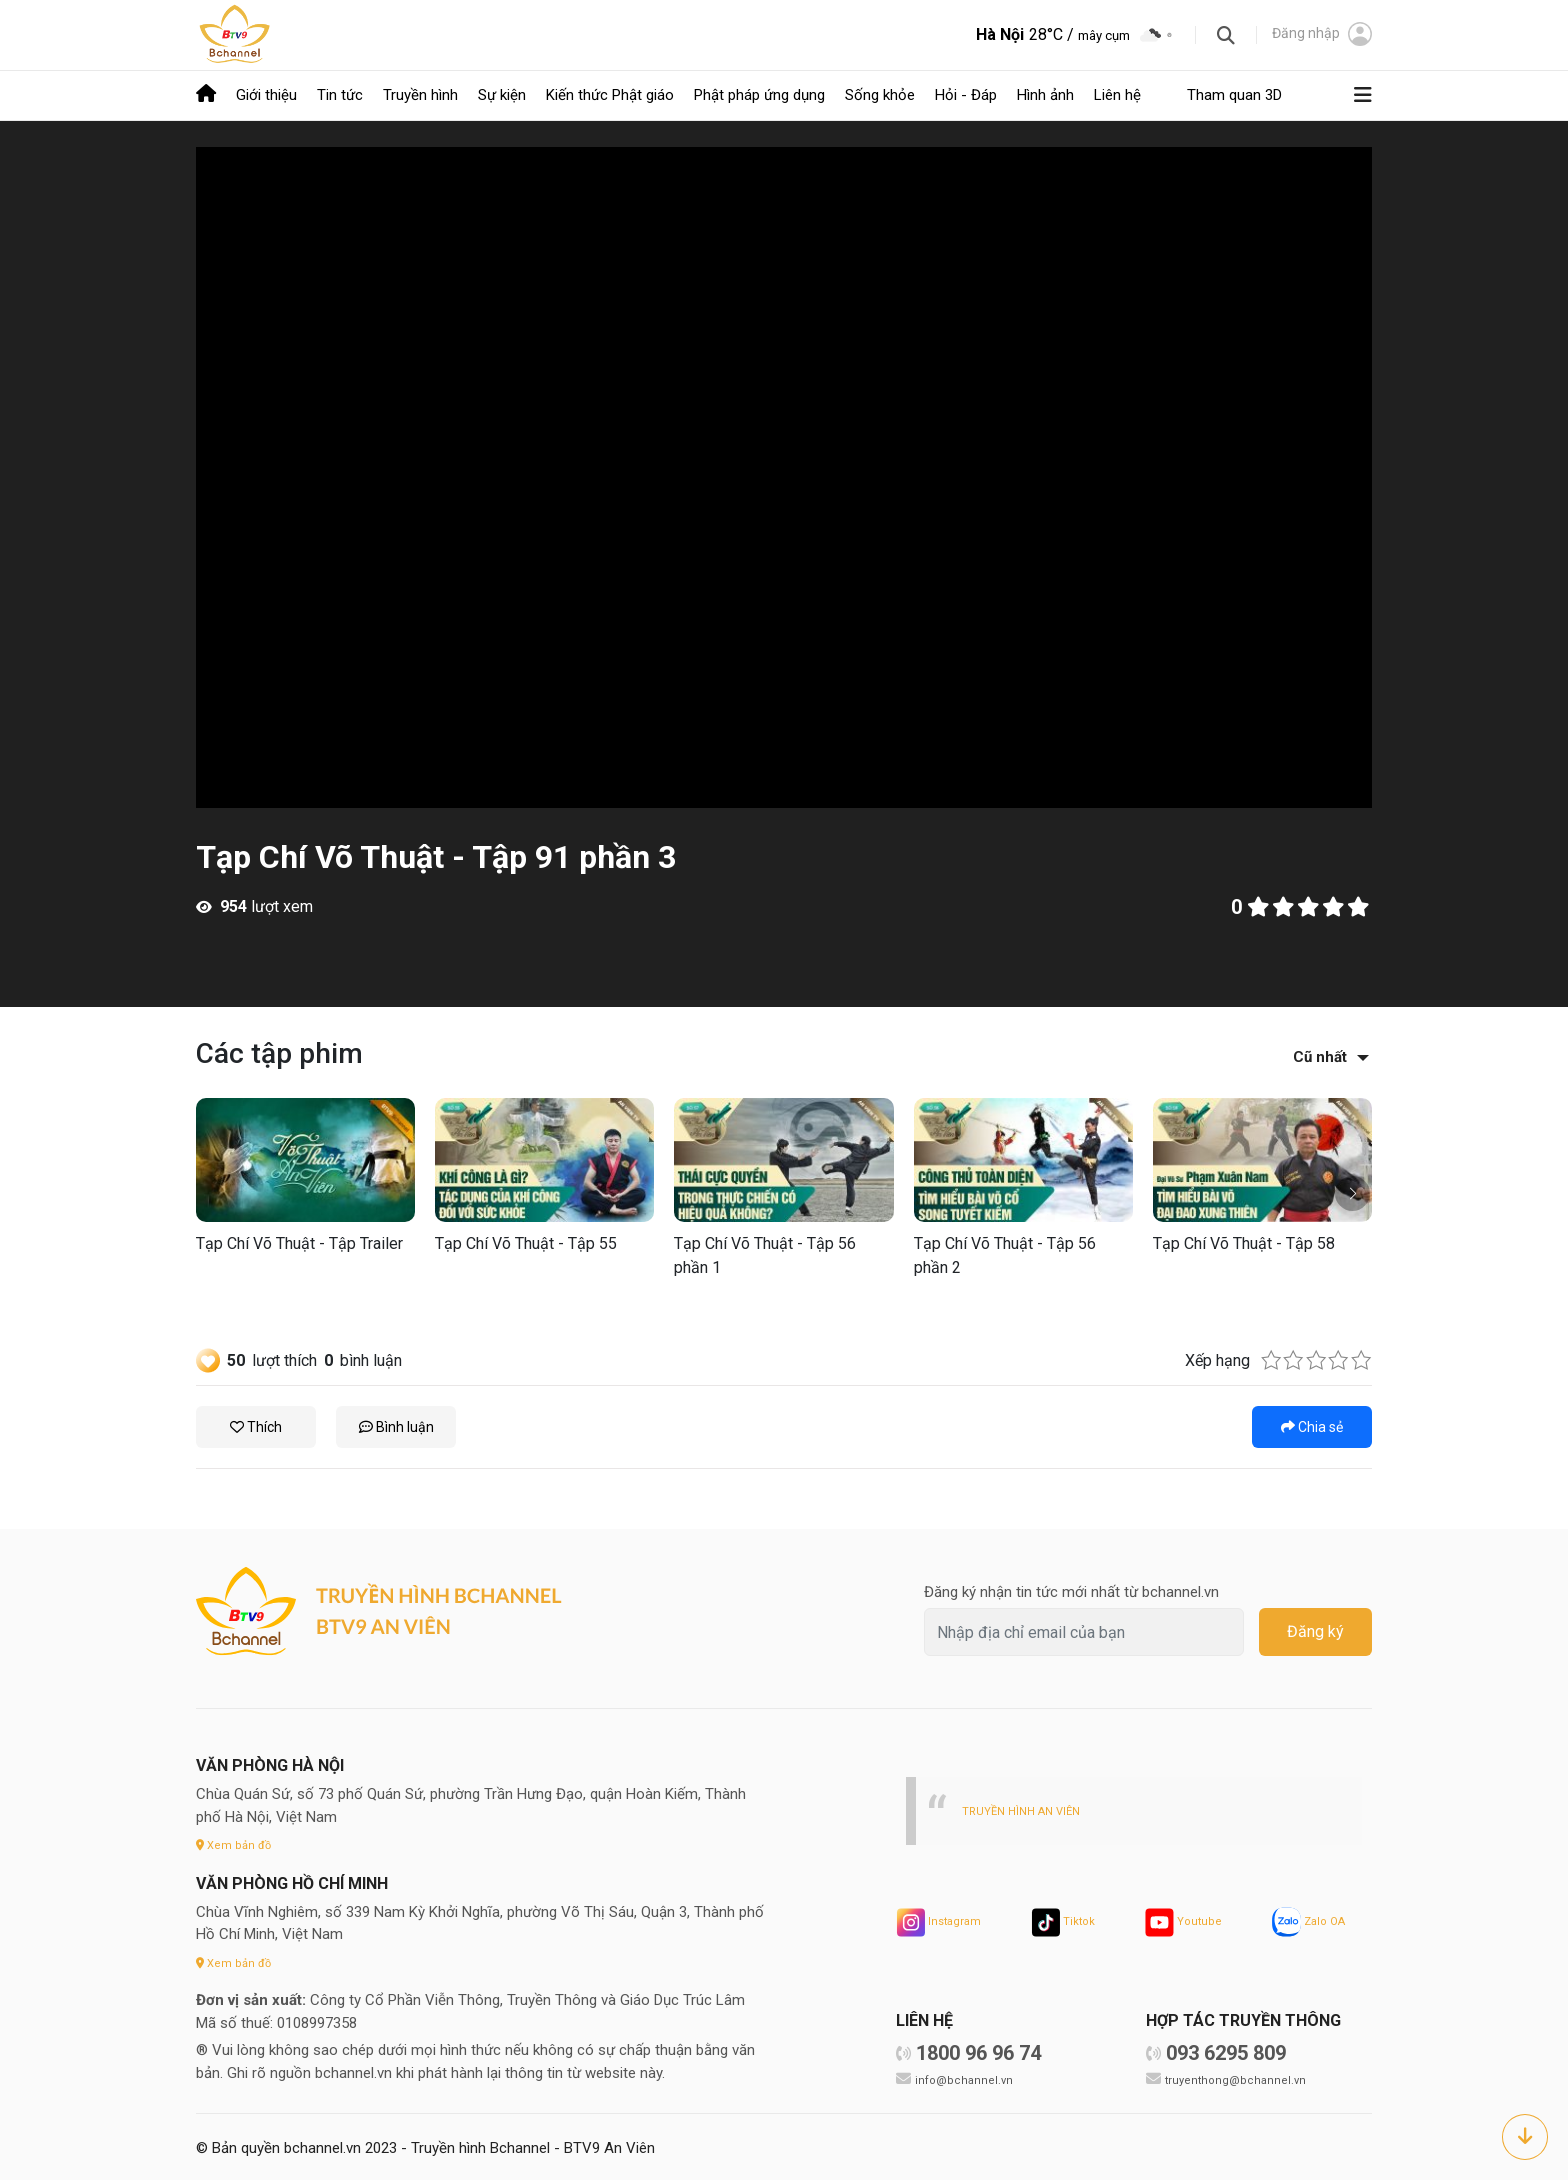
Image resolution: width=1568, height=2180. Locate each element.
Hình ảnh (1045, 94)
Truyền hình (420, 94)
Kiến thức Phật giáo (610, 94)
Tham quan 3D (1234, 94)
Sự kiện (502, 94)
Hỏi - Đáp (966, 94)
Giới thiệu (266, 94)
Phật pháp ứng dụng (759, 94)
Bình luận (396, 1424)
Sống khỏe (880, 94)
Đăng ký (1315, 1629)
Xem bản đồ (237, 1841)
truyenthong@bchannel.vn (1240, 2076)
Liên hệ (1117, 94)
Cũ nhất (1320, 1054)
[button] (1352, 1190)
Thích (256, 1424)
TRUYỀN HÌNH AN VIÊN (1027, 1807)
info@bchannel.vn (967, 2076)
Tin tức (340, 94)
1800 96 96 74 (978, 2050)
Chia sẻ (1312, 1424)
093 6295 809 (1226, 2050)
